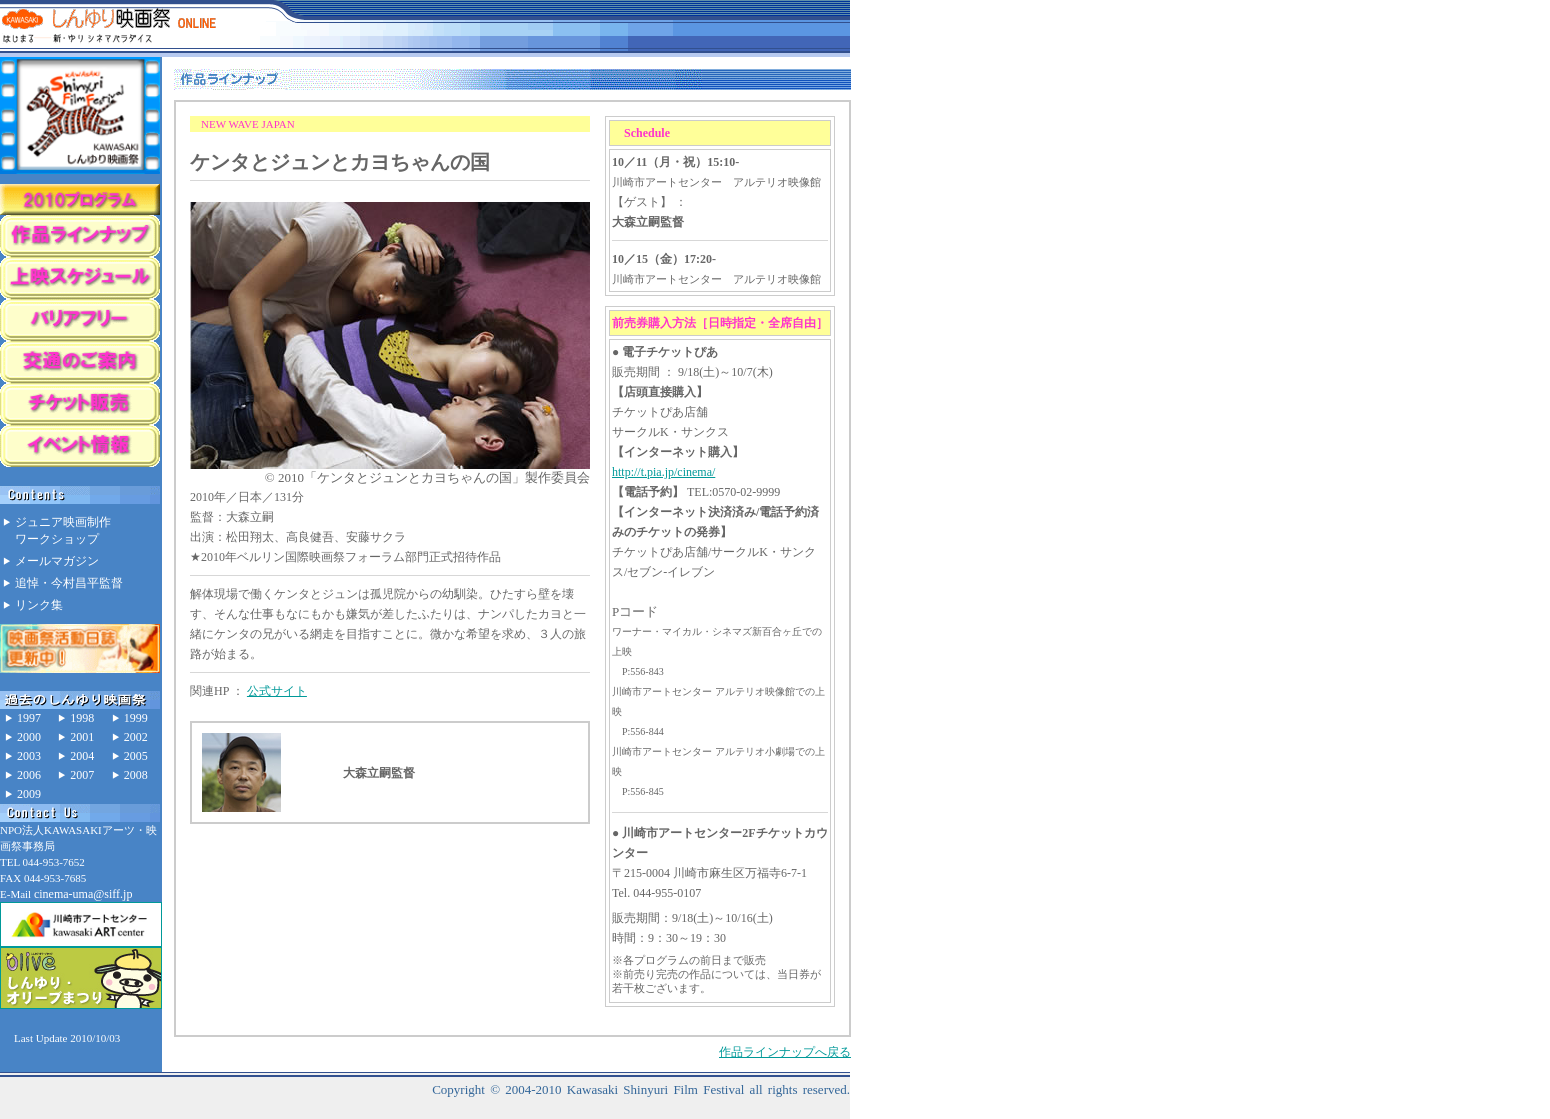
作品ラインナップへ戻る (785, 1052)
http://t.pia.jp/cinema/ (663, 472)
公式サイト (277, 691)
